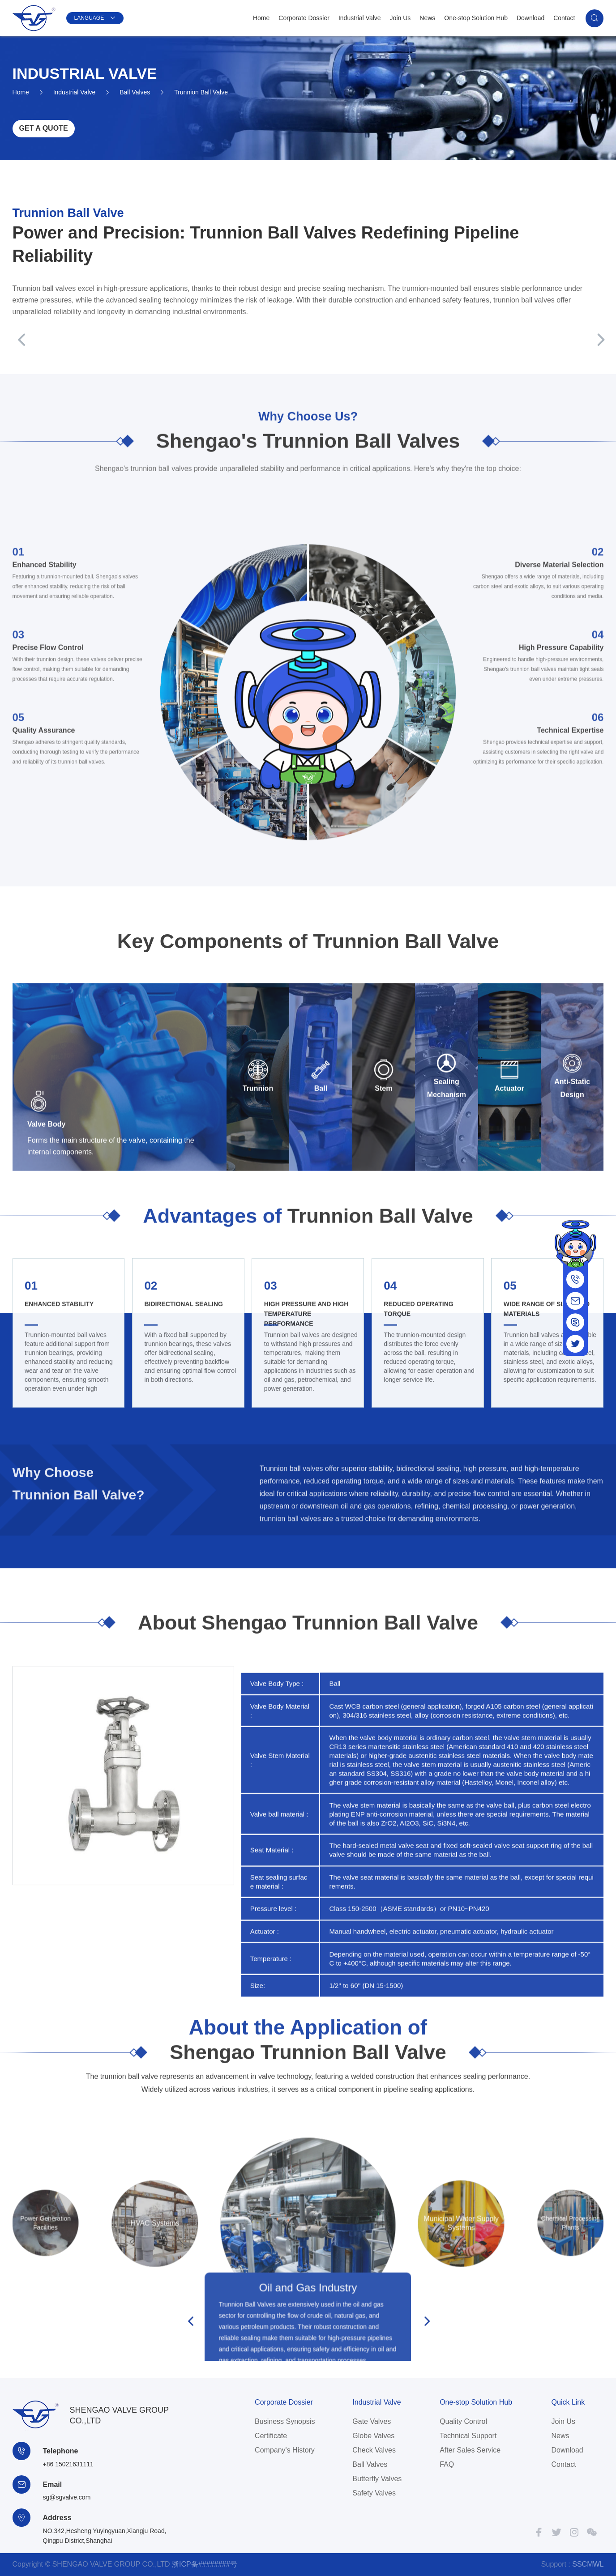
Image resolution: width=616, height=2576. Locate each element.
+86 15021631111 (68, 2464)
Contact (564, 17)
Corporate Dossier (303, 17)
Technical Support (468, 2436)
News (427, 17)
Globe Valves (373, 2436)
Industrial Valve (359, 17)
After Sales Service (470, 2450)
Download (530, 17)
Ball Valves (135, 85)
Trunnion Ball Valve (201, 85)
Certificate (271, 2436)
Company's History (285, 2450)
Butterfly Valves (377, 2478)
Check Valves (374, 2450)
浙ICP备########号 (204, 2564)
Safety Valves (374, 2493)
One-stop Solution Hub (476, 17)
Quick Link (568, 2402)
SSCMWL (587, 2564)
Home (261, 17)
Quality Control (463, 2421)
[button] (19, 341)
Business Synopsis (285, 2421)
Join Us (400, 17)
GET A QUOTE (43, 129)
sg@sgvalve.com (67, 2497)
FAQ (447, 2464)
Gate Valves (371, 2421)
